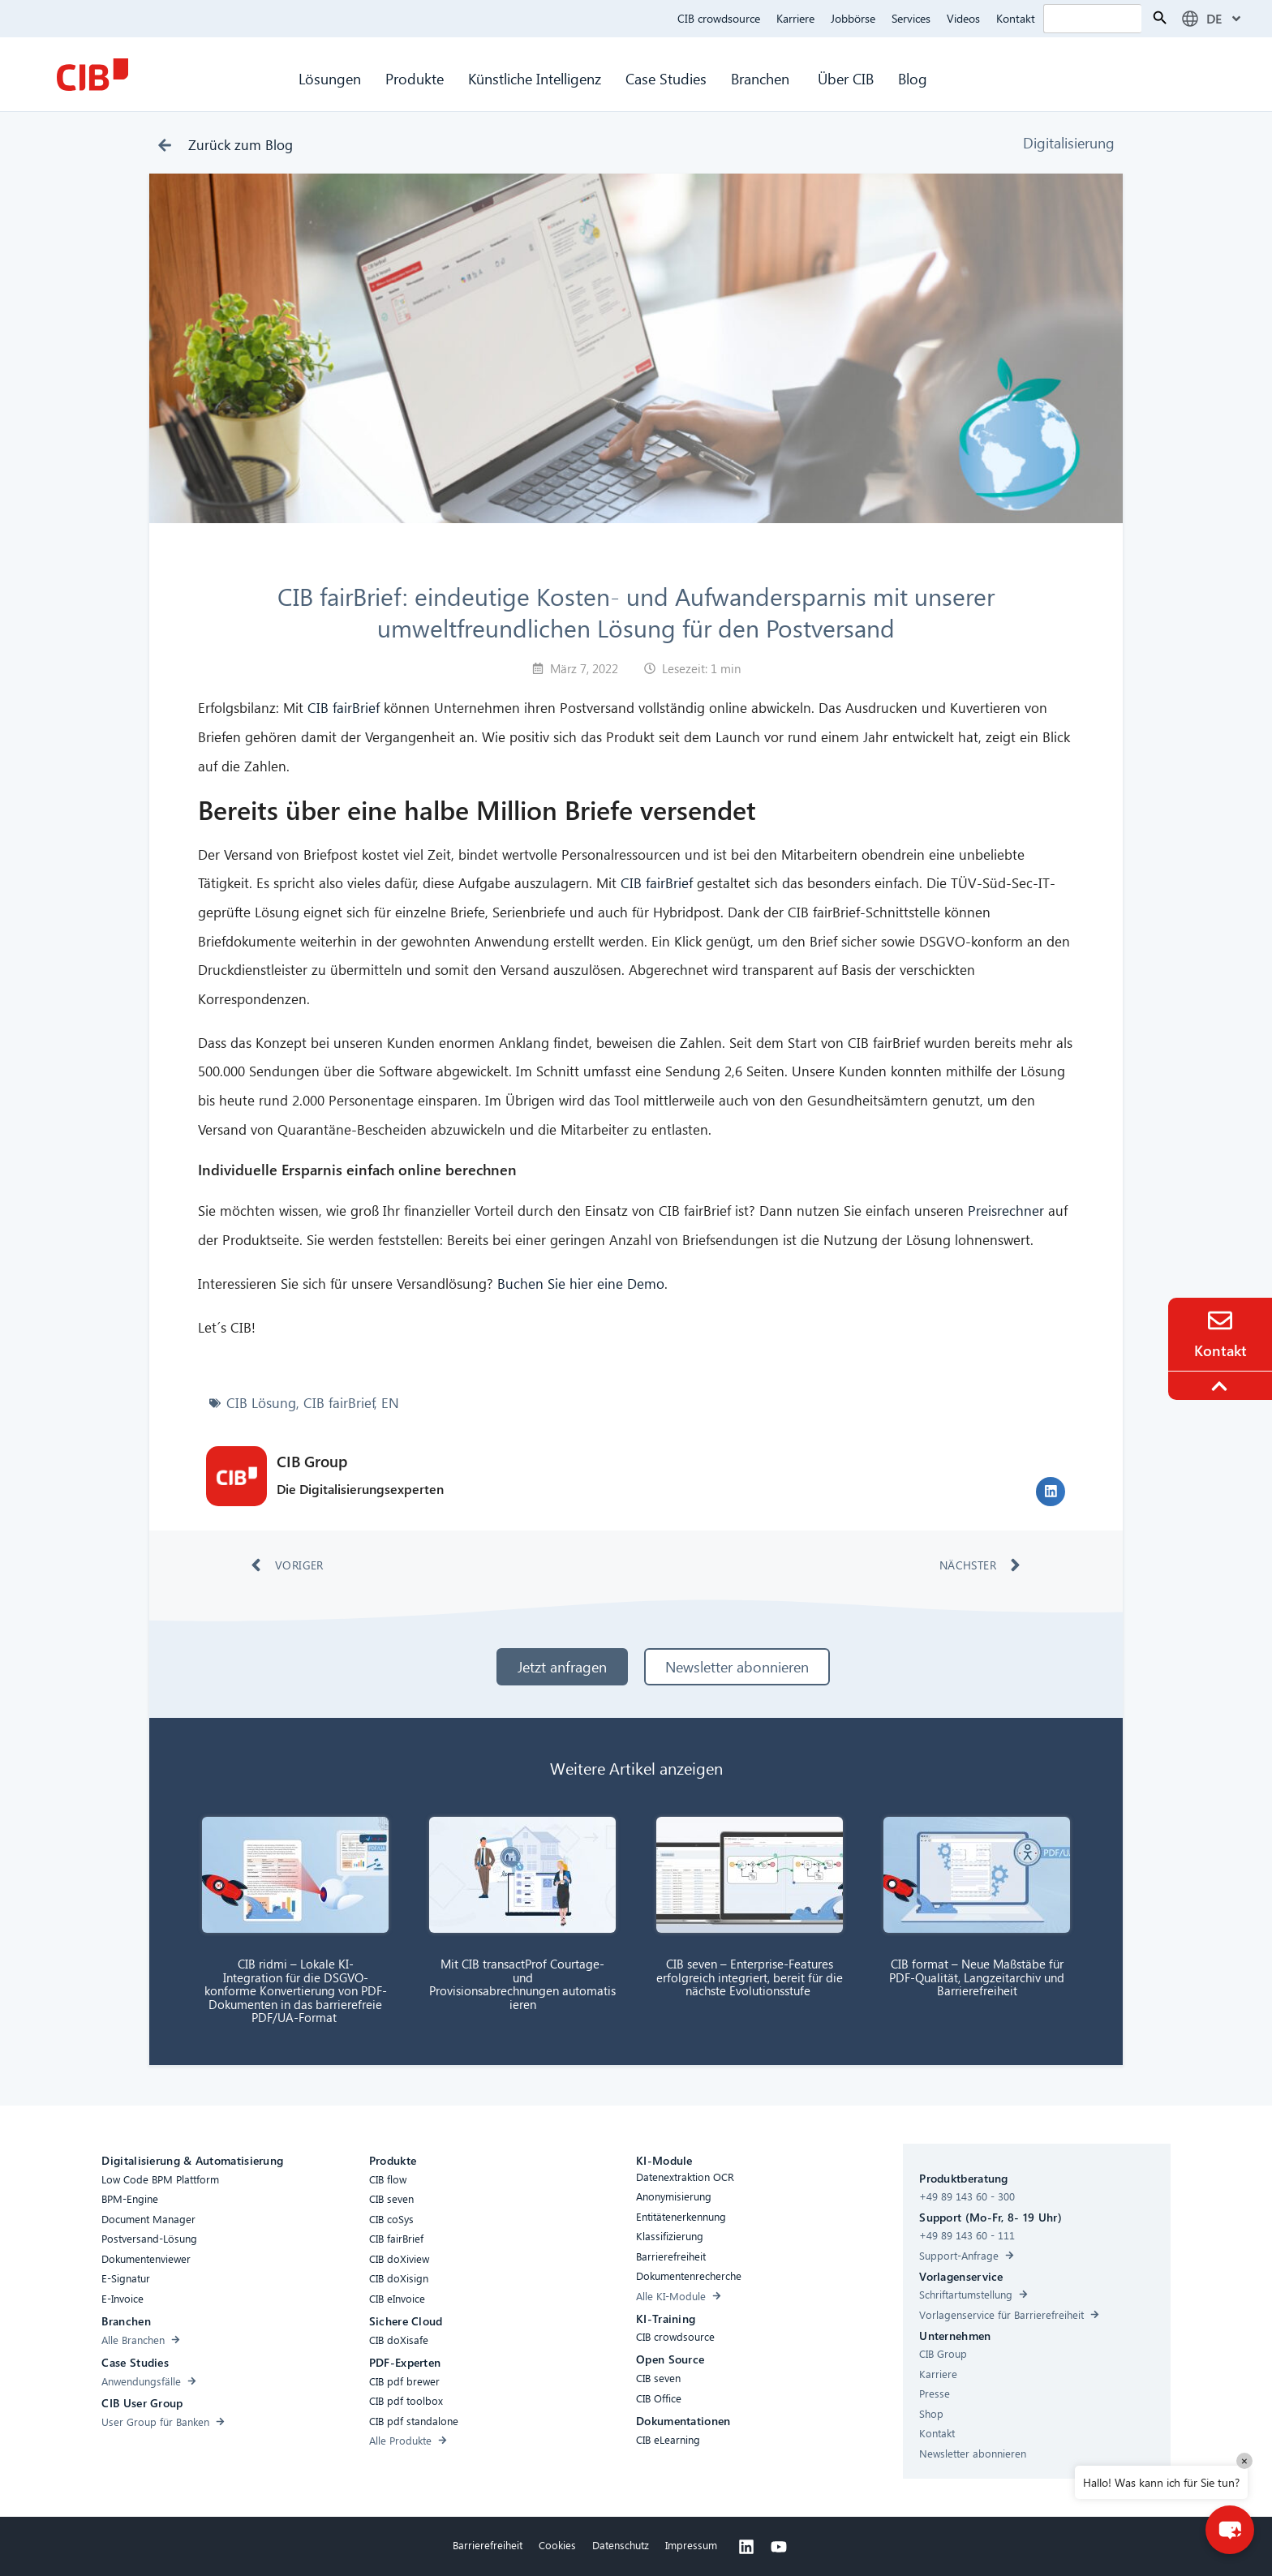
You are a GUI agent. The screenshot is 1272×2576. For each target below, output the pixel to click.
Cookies (557, 2545)
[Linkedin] (746, 2547)
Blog (912, 78)
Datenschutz (620, 2545)
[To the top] (1221, 1386)
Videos (963, 18)
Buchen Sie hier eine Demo (580, 1283)
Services (911, 18)
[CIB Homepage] (92, 74)
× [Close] (1244, 2460)
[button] (1050, 1491)
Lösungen (330, 78)
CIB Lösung (261, 1402)
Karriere (795, 18)
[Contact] (1220, 1320)
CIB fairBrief (343, 707)
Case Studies (666, 78)
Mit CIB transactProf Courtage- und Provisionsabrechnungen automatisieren (522, 1984)
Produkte (414, 78)
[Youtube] (779, 2547)
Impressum (691, 2545)
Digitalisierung (1069, 142)
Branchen (762, 78)
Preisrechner (1008, 1210)
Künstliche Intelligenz (534, 78)
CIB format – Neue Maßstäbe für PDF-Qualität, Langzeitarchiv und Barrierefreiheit (976, 1977)
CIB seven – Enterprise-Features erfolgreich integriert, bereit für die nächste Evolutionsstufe (749, 1977)
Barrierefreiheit (487, 2545)
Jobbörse (853, 18)
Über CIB (846, 78)
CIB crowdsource (718, 18)
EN (390, 1402)
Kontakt (1015, 18)
